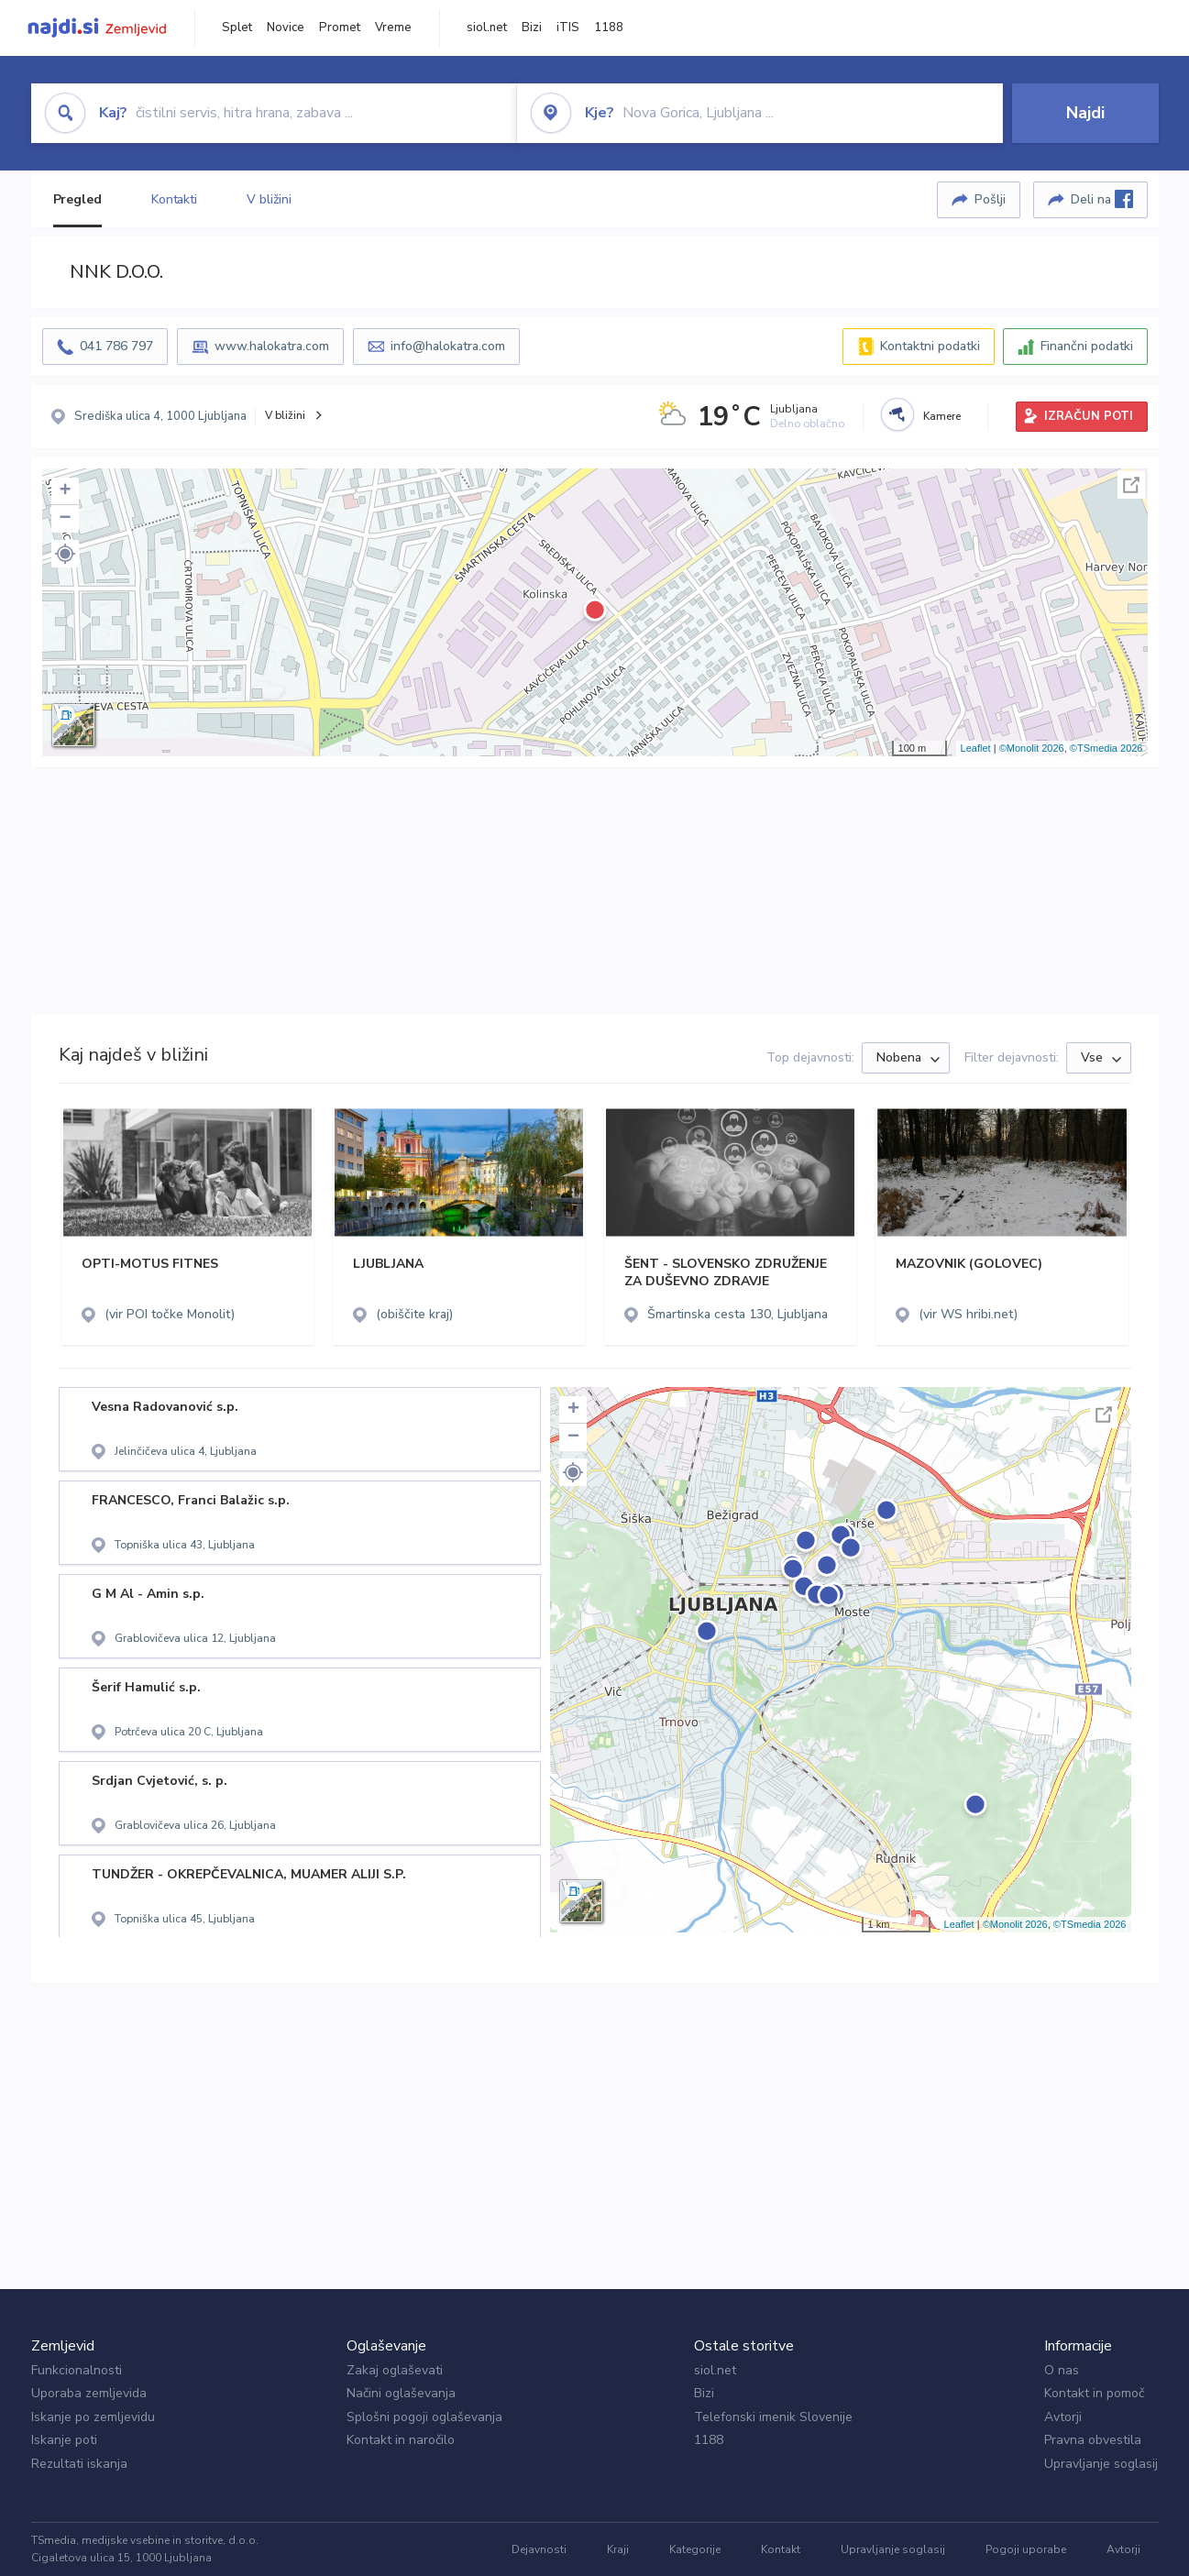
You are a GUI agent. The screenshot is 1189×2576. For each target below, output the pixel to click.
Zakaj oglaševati (395, 2370)
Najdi (1085, 113)
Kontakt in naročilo (401, 2440)
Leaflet (976, 748)
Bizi (532, 27)
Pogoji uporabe (1025, 2549)
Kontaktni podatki (930, 346)
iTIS (567, 27)
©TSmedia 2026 (1106, 748)
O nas (1061, 2370)
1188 (608, 27)
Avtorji (1063, 2417)
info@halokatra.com (448, 346)
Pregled (77, 199)
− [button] (65, 519)
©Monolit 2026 (1031, 748)
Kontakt (780, 2549)
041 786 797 (116, 346)
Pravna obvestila (1092, 2440)
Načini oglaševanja (401, 2393)
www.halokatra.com (272, 346)
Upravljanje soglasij (1101, 2463)
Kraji (618, 2549)
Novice (285, 27)
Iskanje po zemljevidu (93, 2417)
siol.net (487, 27)
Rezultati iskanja (79, 2463)
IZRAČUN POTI (1088, 416)
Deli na (1102, 199)
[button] (65, 553)
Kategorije (695, 2549)
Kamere (942, 416)
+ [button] (65, 491)
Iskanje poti (64, 2440)
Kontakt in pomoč (1094, 2393)
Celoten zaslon (1131, 485)
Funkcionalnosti (76, 2370)
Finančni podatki (1086, 346)
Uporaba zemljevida (89, 2393)
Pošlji (990, 199)
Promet (339, 27)
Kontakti (174, 199)
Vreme (393, 27)
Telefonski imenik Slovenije (773, 2417)
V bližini (269, 199)
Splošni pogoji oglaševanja (424, 2417)
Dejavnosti (539, 2549)
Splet (237, 27)
